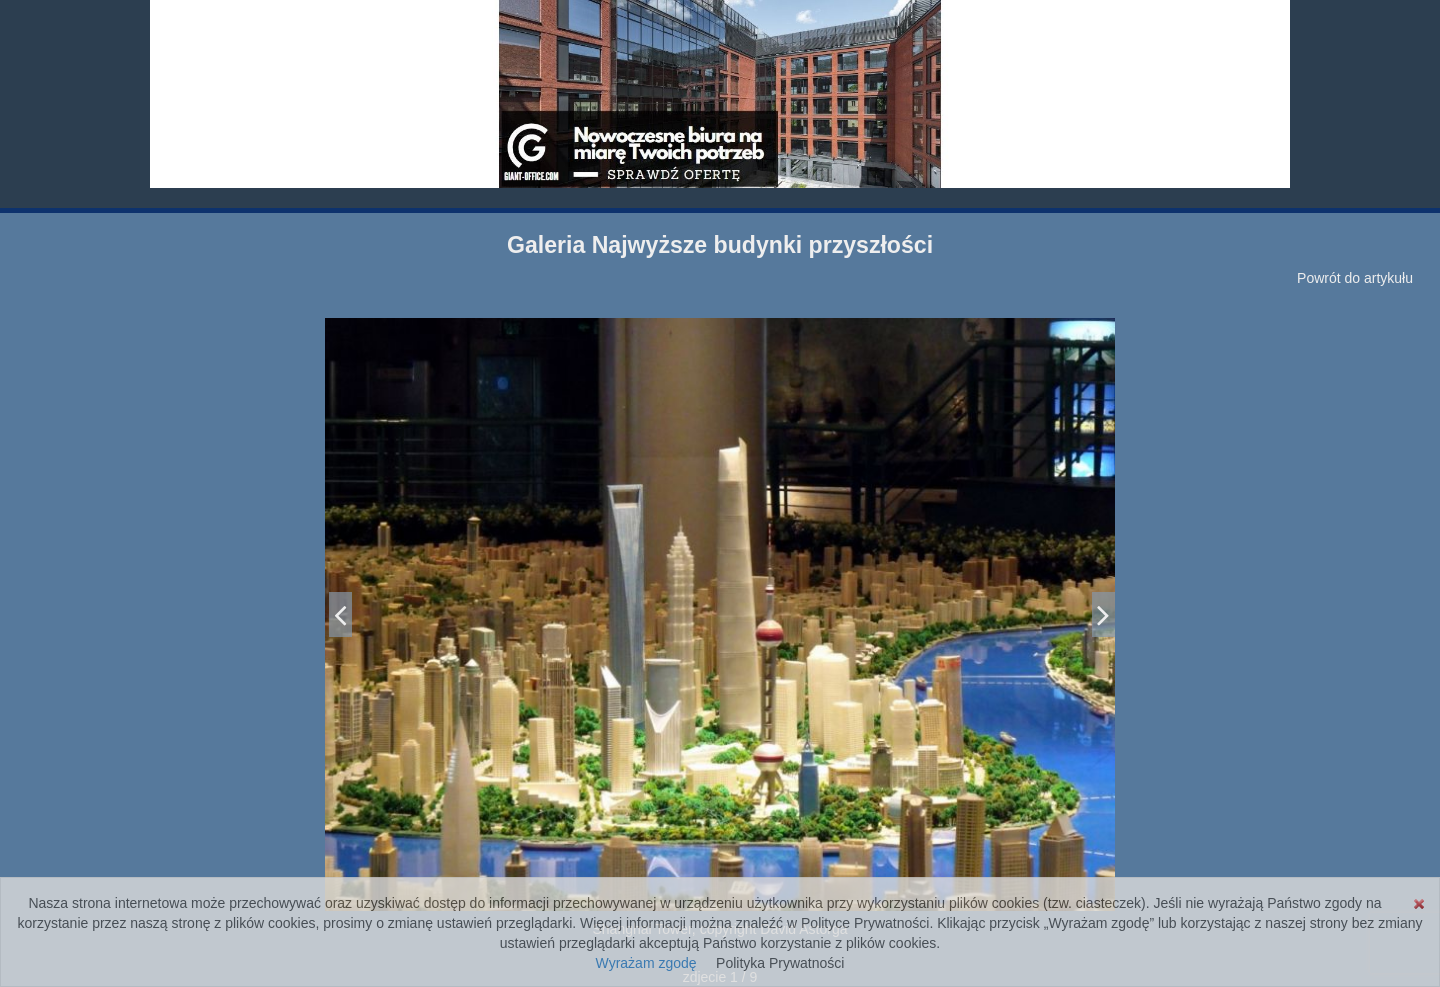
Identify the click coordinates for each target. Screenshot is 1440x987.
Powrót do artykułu (1355, 278)
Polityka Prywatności (780, 963)
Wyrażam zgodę (646, 963)
